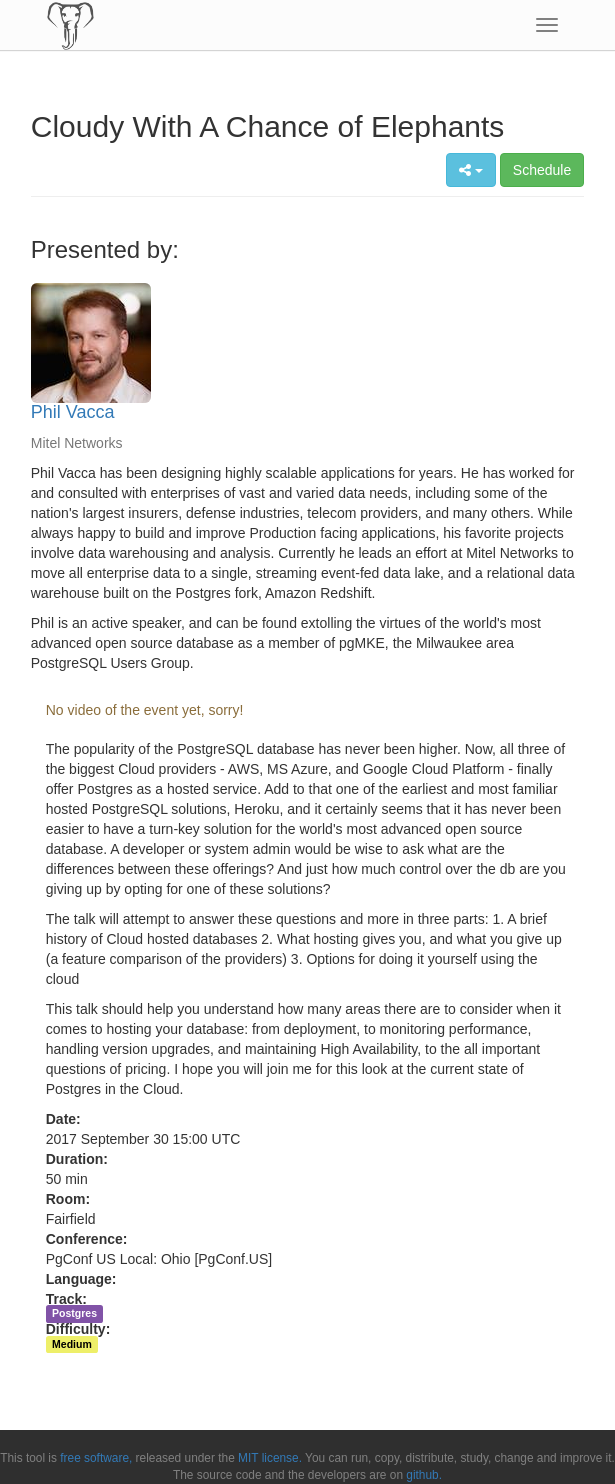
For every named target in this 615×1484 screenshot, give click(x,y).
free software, (96, 1458)
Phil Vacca (73, 412)
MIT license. (270, 1458)
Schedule (542, 170)
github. (424, 1475)
